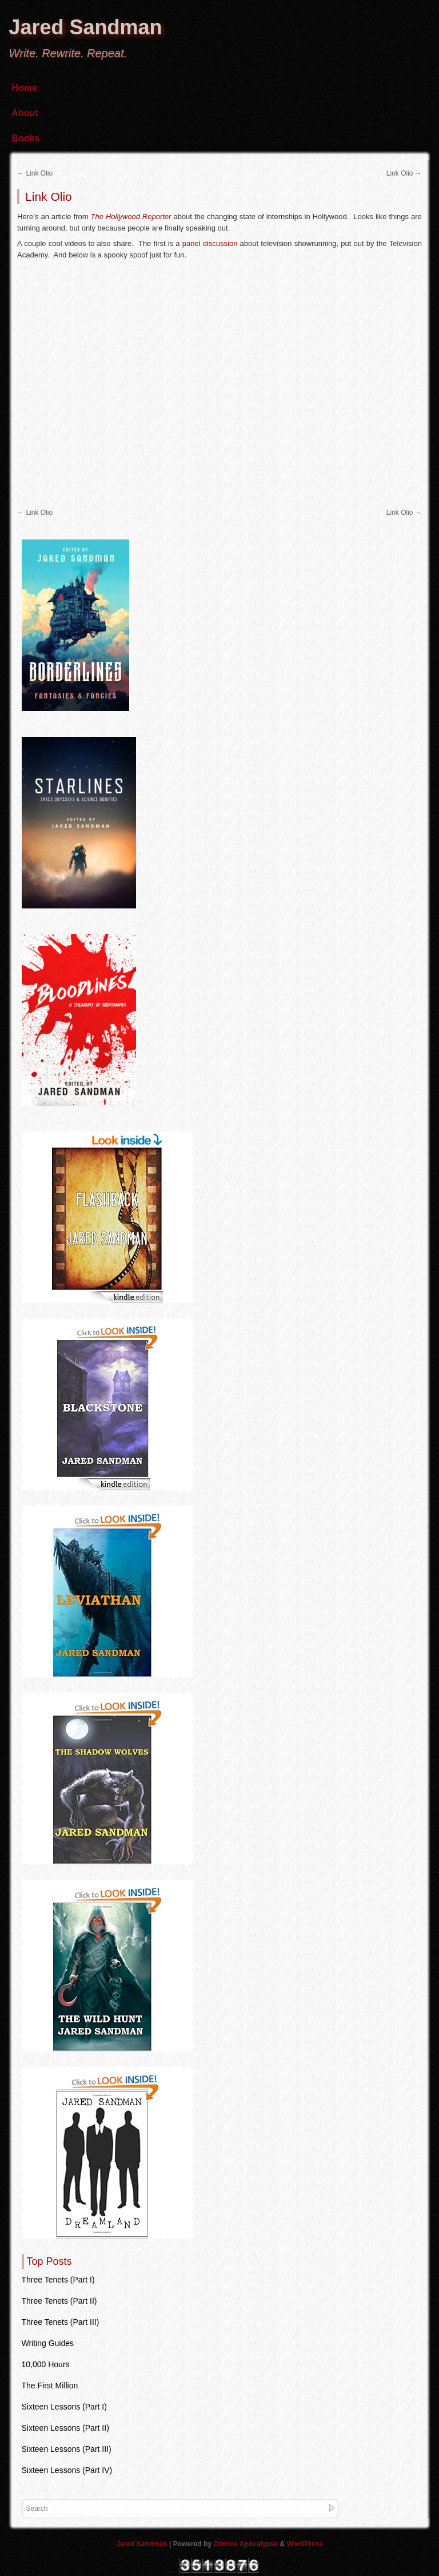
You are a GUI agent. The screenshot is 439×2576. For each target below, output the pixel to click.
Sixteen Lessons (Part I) (64, 2406)
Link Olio (35, 173)
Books (25, 138)
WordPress (305, 2544)
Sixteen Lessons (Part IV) (67, 2470)
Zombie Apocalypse (246, 2544)
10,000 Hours (46, 2364)
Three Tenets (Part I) (58, 2279)
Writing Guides (48, 2343)
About (24, 113)
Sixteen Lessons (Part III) (66, 2449)
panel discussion (210, 243)
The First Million (50, 2385)
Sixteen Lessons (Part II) (65, 2427)
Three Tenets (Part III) (60, 2322)
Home (24, 88)
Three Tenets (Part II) (59, 2300)
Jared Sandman (85, 27)
